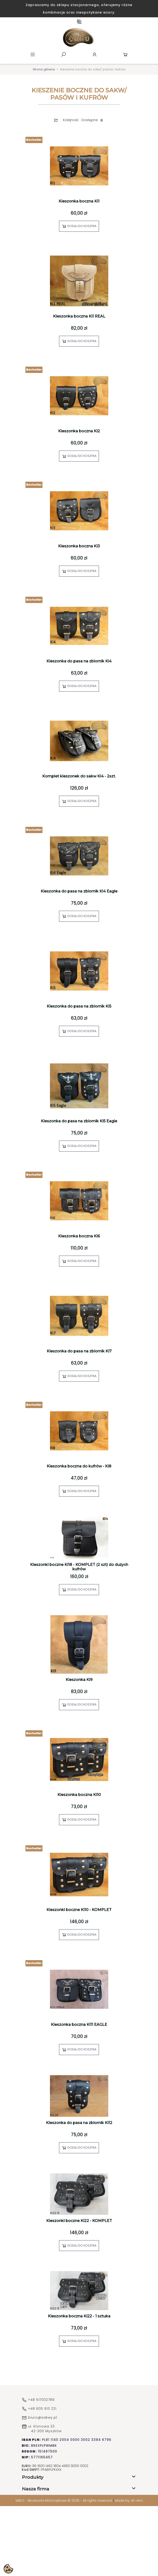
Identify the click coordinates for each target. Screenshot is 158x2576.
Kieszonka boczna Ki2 (79, 431)
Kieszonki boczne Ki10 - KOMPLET (79, 1910)
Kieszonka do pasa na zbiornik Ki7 (79, 1351)
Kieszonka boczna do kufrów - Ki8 (79, 1466)
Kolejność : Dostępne (84, 120)
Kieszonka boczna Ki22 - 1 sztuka (79, 2316)
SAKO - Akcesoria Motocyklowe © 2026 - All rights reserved (64, 2500)
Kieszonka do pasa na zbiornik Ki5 (79, 1006)
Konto (94, 54)
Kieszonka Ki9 (79, 1679)
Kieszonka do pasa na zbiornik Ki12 (79, 2123)
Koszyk (125, 54)
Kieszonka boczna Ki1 (79, 201)
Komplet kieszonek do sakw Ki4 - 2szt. (79, 776)
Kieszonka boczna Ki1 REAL (79, 316)
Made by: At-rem (129, 2500)
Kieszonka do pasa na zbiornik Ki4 (79, 661)
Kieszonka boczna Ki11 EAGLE (79, 2024)
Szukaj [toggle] (63, 54)
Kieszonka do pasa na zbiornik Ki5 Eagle (79, 1121)
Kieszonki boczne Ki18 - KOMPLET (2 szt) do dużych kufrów (79, 1566)
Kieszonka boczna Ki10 (79, 1794)
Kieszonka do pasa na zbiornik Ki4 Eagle (79, 891)
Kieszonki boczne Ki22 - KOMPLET (79, 2220)
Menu (32, 54)
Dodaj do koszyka (79, 226)
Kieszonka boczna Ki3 (79, 546)
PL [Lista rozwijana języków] (79, 22)
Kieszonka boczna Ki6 (79, 1236)
